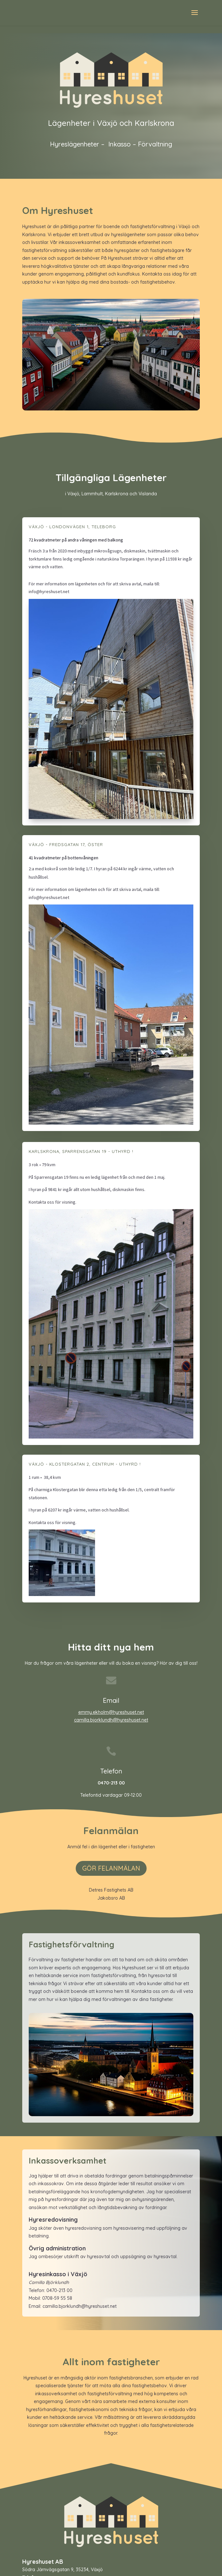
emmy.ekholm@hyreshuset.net (111, 1712)
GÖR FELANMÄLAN (111, 1868)
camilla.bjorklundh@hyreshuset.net (111, 1720)
